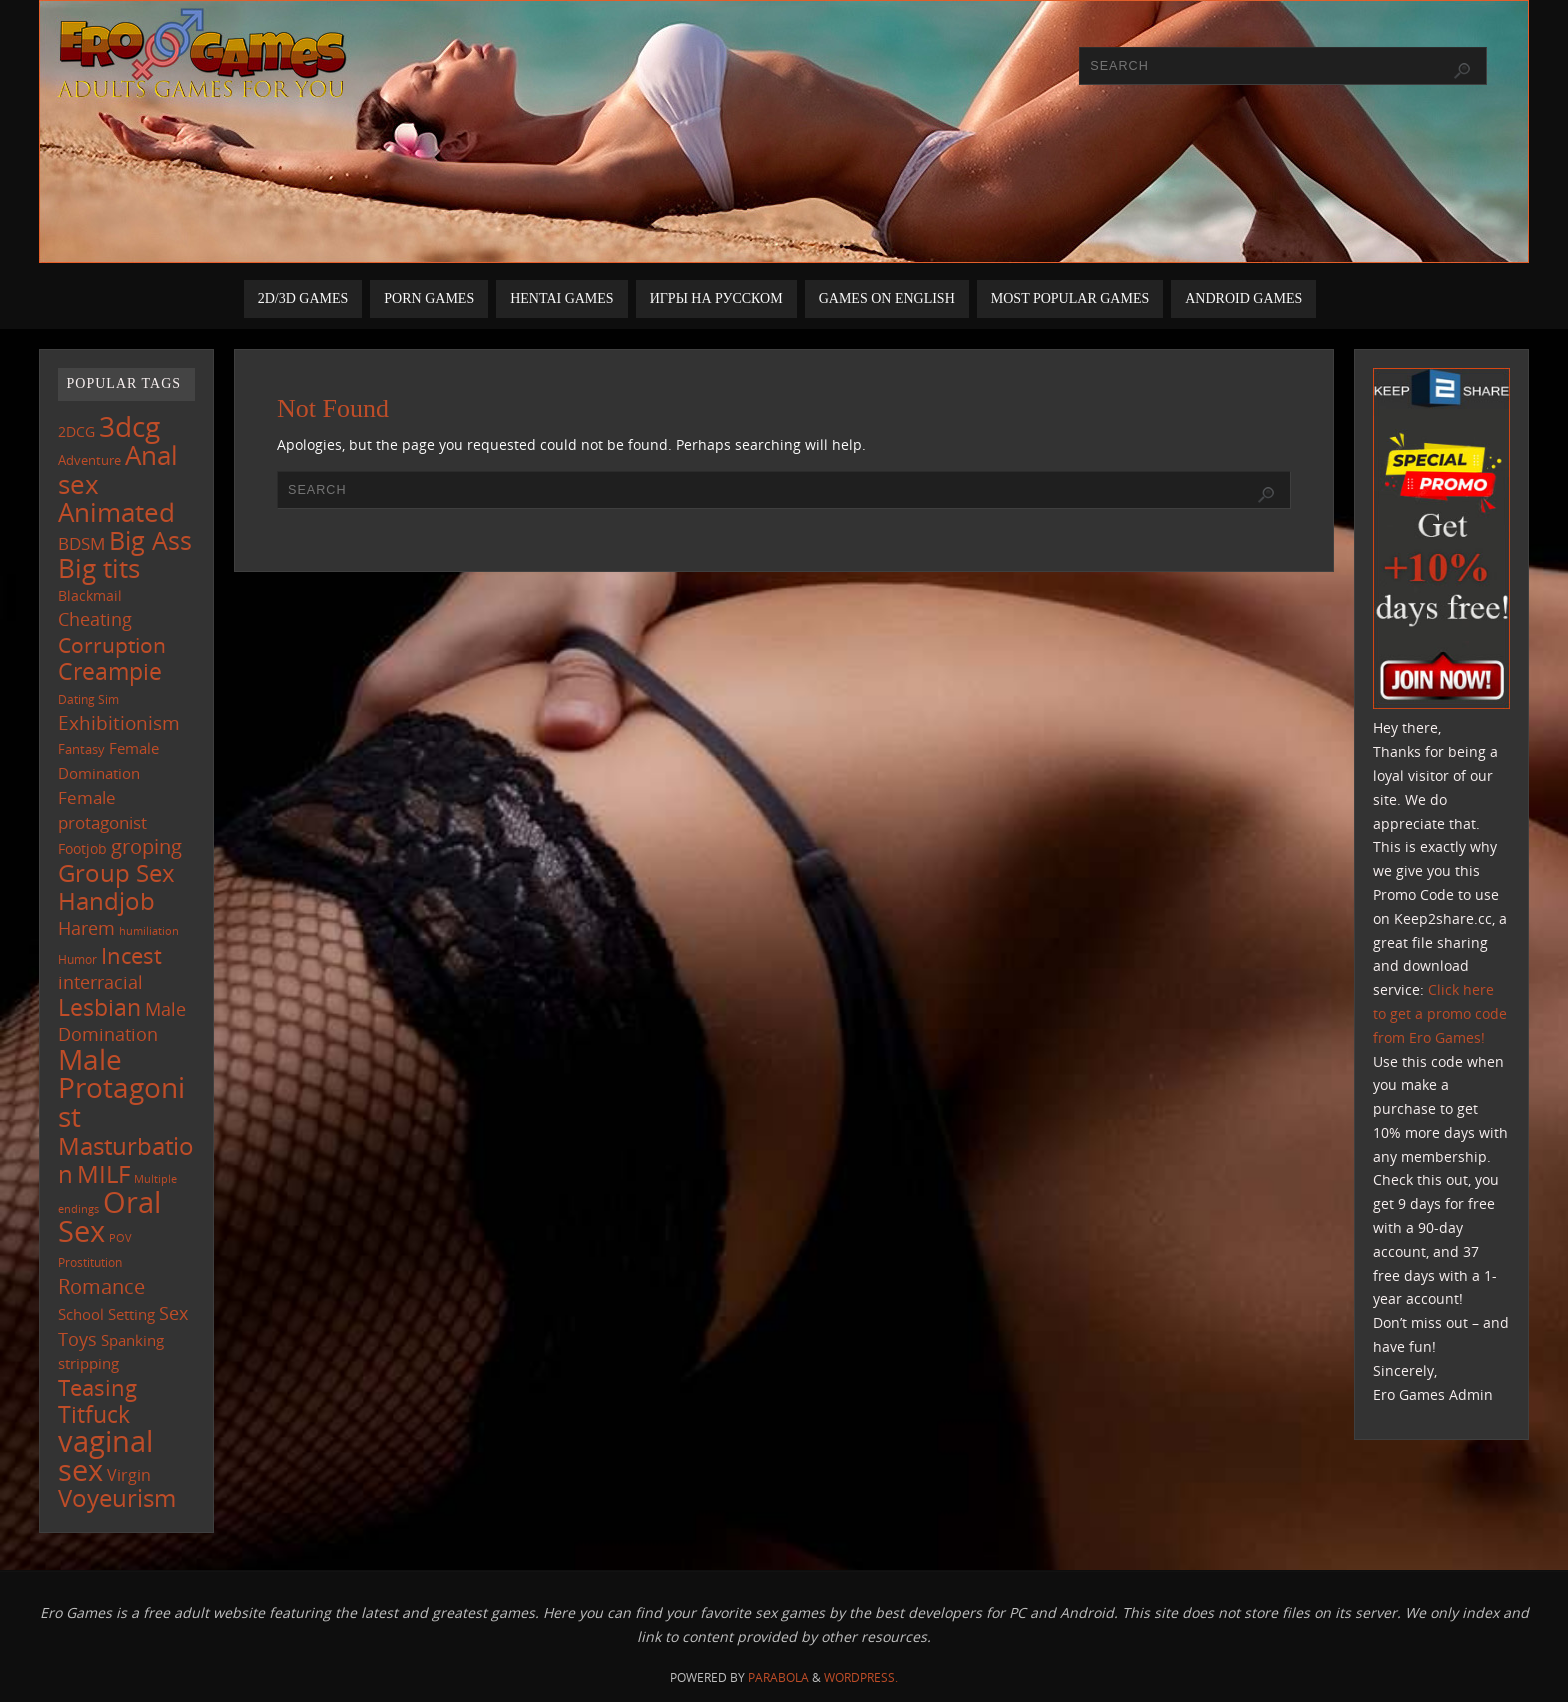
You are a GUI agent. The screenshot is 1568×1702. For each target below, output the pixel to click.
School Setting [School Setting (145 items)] (106, 1314)
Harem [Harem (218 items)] (86, 928)
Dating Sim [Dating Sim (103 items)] (88, 699)
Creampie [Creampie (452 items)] (110, 671)
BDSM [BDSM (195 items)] (81, 543)
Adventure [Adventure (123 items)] (89, 460)
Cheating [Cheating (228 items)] (95, 619)
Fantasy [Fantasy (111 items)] (81, 749)
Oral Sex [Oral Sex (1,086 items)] (109, 1217)
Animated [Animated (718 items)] (116, 512)
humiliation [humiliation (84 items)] (149, 931)
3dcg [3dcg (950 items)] (129, 426)
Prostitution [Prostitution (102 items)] (90, 1262)
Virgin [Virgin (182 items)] (129, 1475)
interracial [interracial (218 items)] (100, 982)
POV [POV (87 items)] (120, 1237)
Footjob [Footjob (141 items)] (82, 848)
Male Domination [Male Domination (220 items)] (122, 1021)
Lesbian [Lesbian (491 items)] (99, 1007)
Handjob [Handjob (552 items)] (106, 900)
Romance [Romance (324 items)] (101, 1286)
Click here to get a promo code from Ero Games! (1440, 1013)
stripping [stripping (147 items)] (88, 1363)
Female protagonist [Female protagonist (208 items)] (102, 810)
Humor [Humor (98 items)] (77, 959)
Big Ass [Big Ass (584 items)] (150, 540)
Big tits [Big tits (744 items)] (99, 568)
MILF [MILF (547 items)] (103, 1173)
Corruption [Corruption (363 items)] (112, 644)
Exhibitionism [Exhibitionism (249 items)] (119, 722)
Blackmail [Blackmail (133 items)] (90, 595)
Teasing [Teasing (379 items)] (97, 1387)
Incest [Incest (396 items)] (131, 955)
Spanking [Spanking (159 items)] (132, 1340)
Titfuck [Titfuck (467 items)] (94, 1414)
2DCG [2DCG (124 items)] (76, 432)
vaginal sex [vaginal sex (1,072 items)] (105, 1455)
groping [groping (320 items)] (146, 846)
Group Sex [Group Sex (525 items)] (116, 872)
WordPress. (861, 1677)
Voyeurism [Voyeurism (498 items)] (117, 1498)
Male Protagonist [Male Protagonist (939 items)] (121, 1088)
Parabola (778, 1677)
